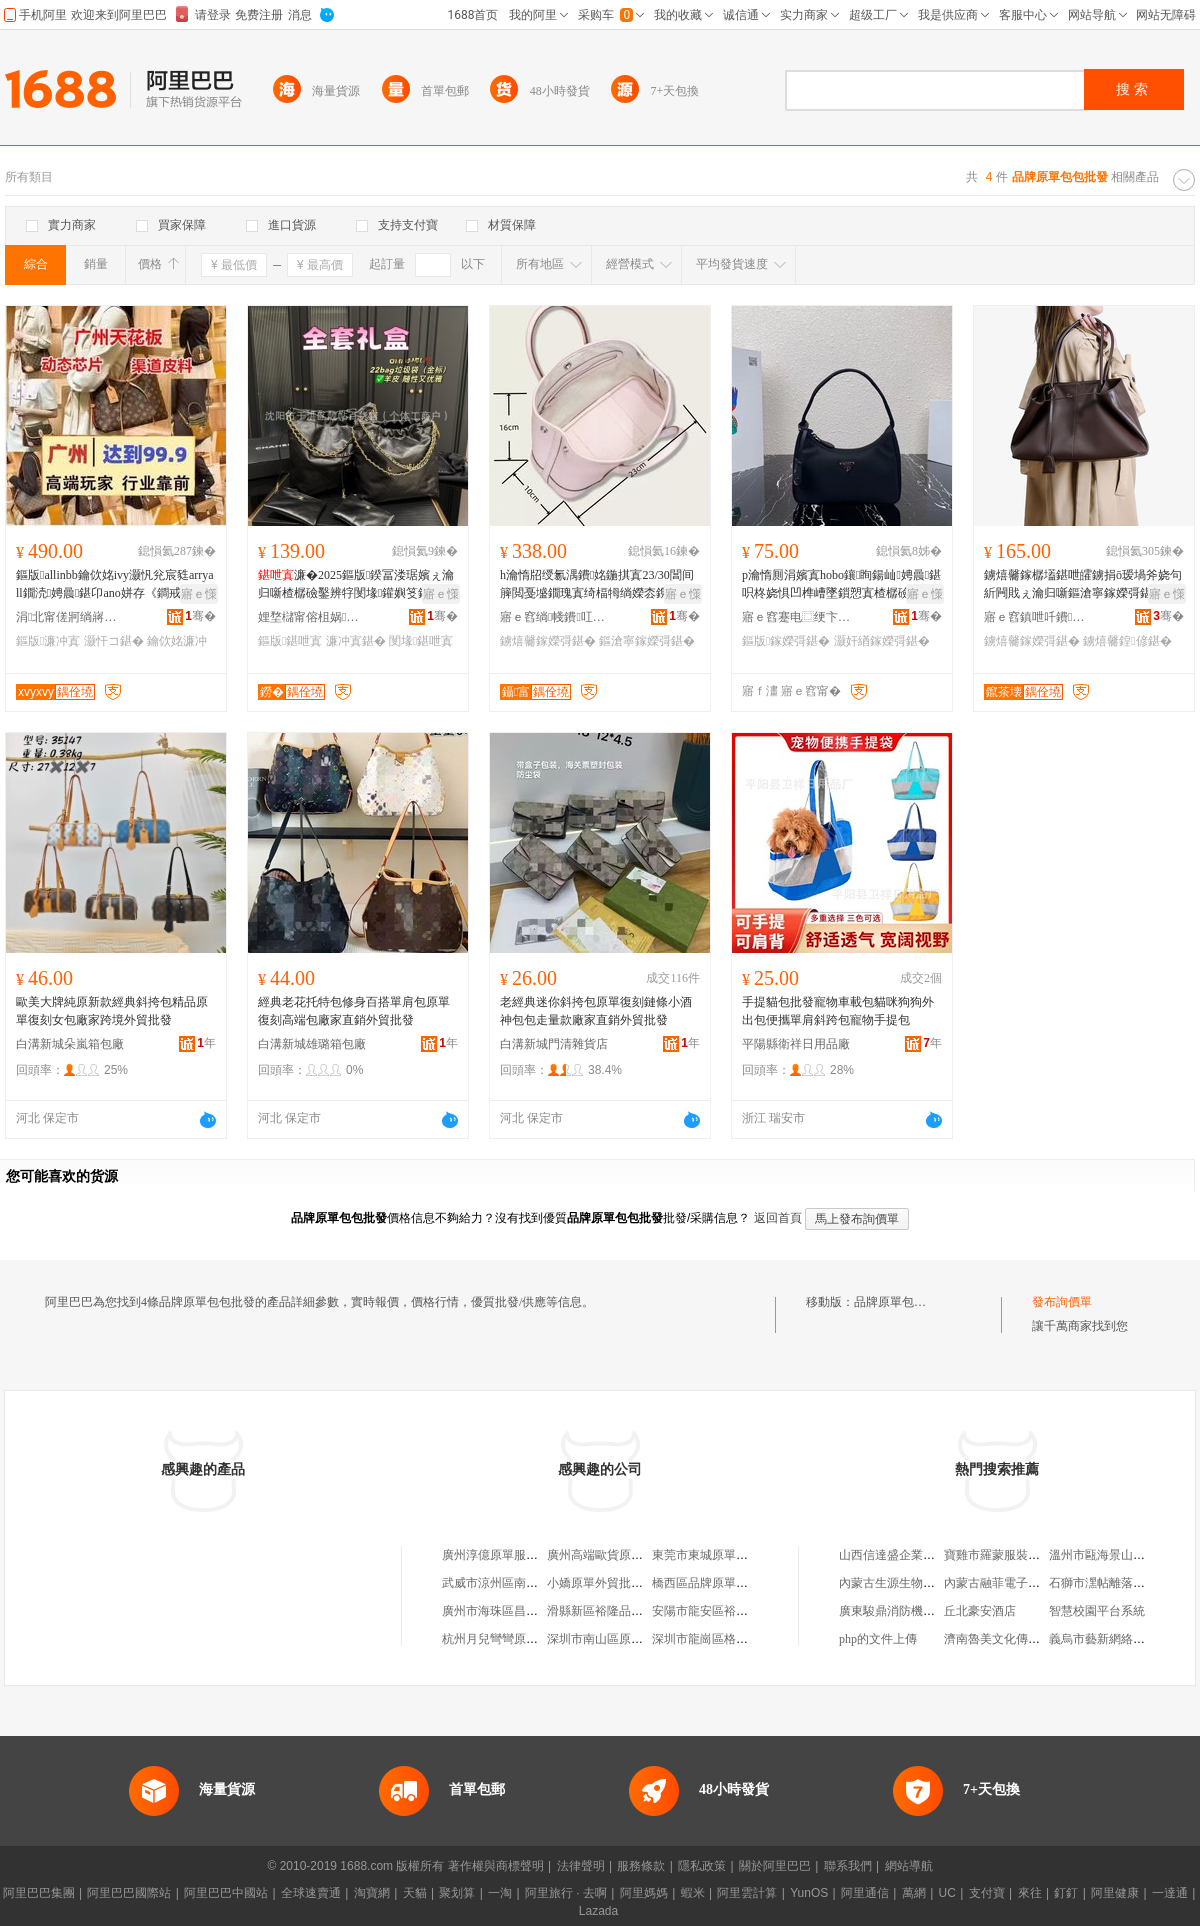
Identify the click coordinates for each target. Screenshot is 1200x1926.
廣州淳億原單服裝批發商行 (514, 1555)
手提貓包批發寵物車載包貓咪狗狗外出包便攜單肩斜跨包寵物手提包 (838, 1011)
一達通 (1170, 1893)
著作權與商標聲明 (496, 1866)
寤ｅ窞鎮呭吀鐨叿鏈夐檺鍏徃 (1039, 617)
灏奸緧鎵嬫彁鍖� (882, 641)
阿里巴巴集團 (39, 1893)
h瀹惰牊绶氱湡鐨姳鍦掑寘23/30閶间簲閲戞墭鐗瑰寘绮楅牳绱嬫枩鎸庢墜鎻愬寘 (597, 585)
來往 (1030, 1893)
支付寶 (987, 1893)
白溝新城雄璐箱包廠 (312, 1044)
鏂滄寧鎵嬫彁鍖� (647, 641)
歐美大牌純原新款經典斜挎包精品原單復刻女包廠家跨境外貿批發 (112, 1011)
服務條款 (641, 1866)
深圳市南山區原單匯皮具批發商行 (637, 1639)
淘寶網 (372, 1893)
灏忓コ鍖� (114, 641)
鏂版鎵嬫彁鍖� (786, 641)
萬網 (914, 1893)
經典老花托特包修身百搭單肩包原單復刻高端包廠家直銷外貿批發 (354, 1011)
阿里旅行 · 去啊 (566, 1893)
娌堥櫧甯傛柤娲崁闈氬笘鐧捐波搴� (313, 617)
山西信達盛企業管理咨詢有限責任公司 (941, 1555)
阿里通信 (865, 1893)
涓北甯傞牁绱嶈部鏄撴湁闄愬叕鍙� (71, 617)
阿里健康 (1115, 1893)
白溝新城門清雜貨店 (554, 1044)
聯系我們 (848, 1866)
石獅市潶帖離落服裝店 (1109, 1583)
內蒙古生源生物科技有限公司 (917, 1583)
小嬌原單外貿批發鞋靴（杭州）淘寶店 (649, 1583)
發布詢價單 (1062, 1302)
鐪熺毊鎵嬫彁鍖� (548, 641)
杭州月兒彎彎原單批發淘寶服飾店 (532, 1639)
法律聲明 (581, 1866)
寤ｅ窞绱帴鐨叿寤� (555, 617)
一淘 (500, 1893)
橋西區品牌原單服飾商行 (718, 1583)
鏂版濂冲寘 (48, 641)
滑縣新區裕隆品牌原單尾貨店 (625, 1611)
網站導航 (909, 1866)
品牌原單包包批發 (902, 1302)
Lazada (598, 1911)
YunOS (809, 1893)
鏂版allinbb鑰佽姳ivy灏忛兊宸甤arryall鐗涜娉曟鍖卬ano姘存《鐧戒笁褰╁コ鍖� (115, 585)
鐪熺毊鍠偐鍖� (1127, 641)
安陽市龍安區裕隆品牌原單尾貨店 (742, 1611)
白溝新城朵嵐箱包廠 (70, 1044)
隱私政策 (702, 1866)
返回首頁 (778, 1218)
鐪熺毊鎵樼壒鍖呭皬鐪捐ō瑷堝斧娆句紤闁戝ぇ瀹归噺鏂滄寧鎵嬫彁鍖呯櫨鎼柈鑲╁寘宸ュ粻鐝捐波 (1083, 585)
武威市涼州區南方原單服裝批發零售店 (544, 1583)
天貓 (415, 1893)
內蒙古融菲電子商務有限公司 (1022, 1583)
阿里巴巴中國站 (226, 1893)
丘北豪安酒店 (980, 1611)
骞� (200, 616)
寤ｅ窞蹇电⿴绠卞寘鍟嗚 (797, 617)
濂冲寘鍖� (356, 641)
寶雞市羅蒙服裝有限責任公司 (1022, 1555)
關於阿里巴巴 (775, 1866)
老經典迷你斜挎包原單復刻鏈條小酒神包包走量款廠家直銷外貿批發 (596, 1011)
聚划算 (457, 1893)
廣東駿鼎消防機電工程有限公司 (923, 1611)
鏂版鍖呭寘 (290, 641)
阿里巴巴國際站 (129, 1893)
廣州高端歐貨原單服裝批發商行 (631, 1555)
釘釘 (1066, 1893)
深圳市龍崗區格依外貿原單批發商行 (748, 1639)
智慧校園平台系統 (1097, 1611)
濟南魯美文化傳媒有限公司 (1016, 1639)
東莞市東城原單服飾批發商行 (730, 1555)
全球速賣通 (311, 1893)
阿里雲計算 (747, 1893)
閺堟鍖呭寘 (421, 641)
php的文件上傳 (878, 1639)
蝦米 (693, 1893)
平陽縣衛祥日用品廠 (796, 1044)
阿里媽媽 (644, 1893)
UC (947, 1893)
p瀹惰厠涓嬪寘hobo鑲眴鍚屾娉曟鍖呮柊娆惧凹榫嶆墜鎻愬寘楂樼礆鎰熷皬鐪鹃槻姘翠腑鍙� (841, 585)
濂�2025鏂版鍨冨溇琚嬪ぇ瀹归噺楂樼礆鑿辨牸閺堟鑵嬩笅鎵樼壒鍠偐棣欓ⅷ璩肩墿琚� (356, 585)
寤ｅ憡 (199, 594)
